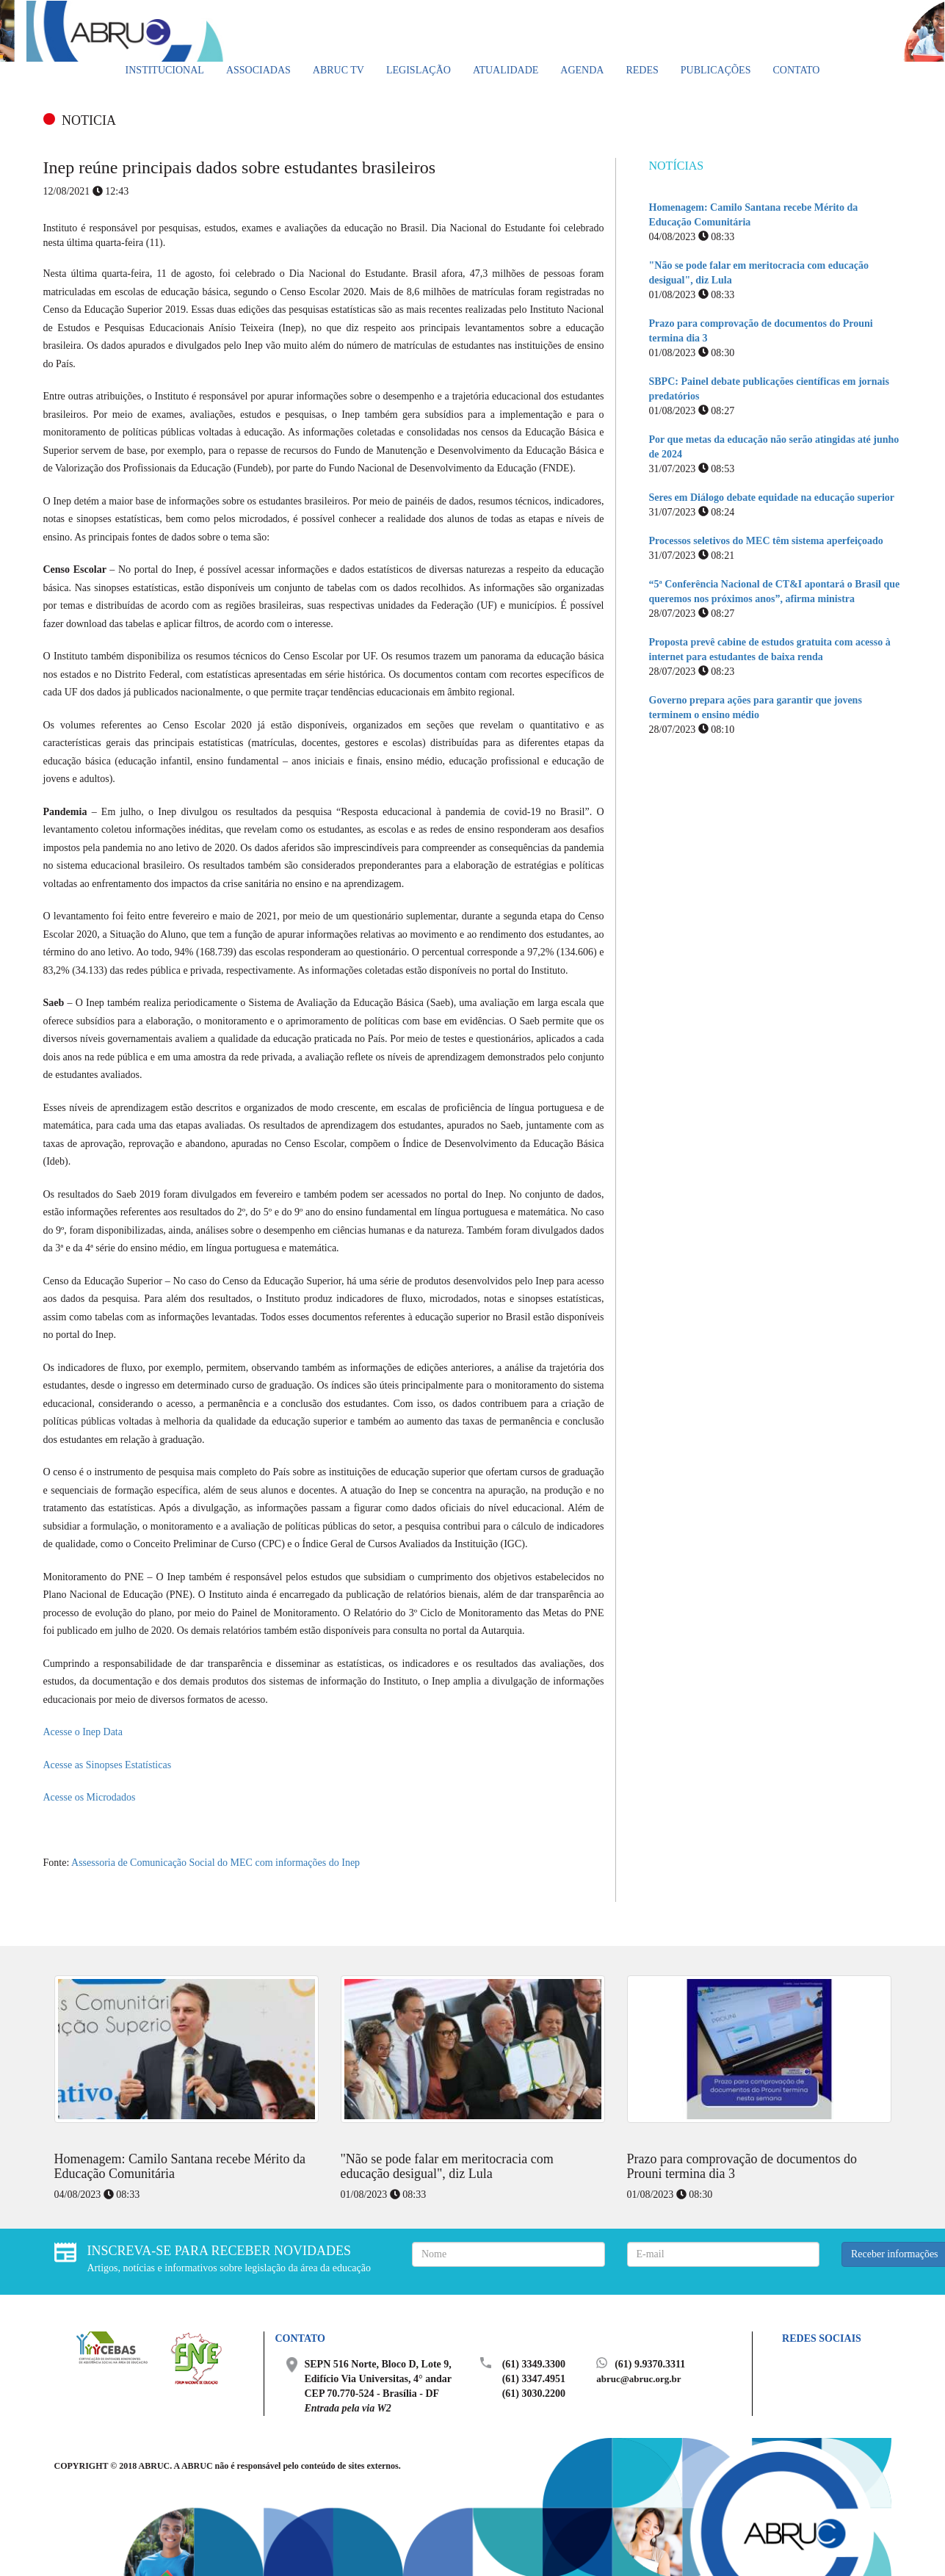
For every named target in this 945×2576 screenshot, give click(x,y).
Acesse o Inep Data (83, 1731)
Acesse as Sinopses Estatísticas (107, 1764)
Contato (795, 70)
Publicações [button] (716, 70)
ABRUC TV (338, 70)
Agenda (582, 70)
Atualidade (505, 70)
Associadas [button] (258, 70)
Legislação (418, 70)
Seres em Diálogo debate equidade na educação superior (772, 497)
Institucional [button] (165, 70)
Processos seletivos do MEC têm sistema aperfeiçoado (766, 540)
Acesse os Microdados (89, 1797)
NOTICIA (89, 120)
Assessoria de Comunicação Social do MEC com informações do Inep (215, 1862)
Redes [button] (642, 70)
